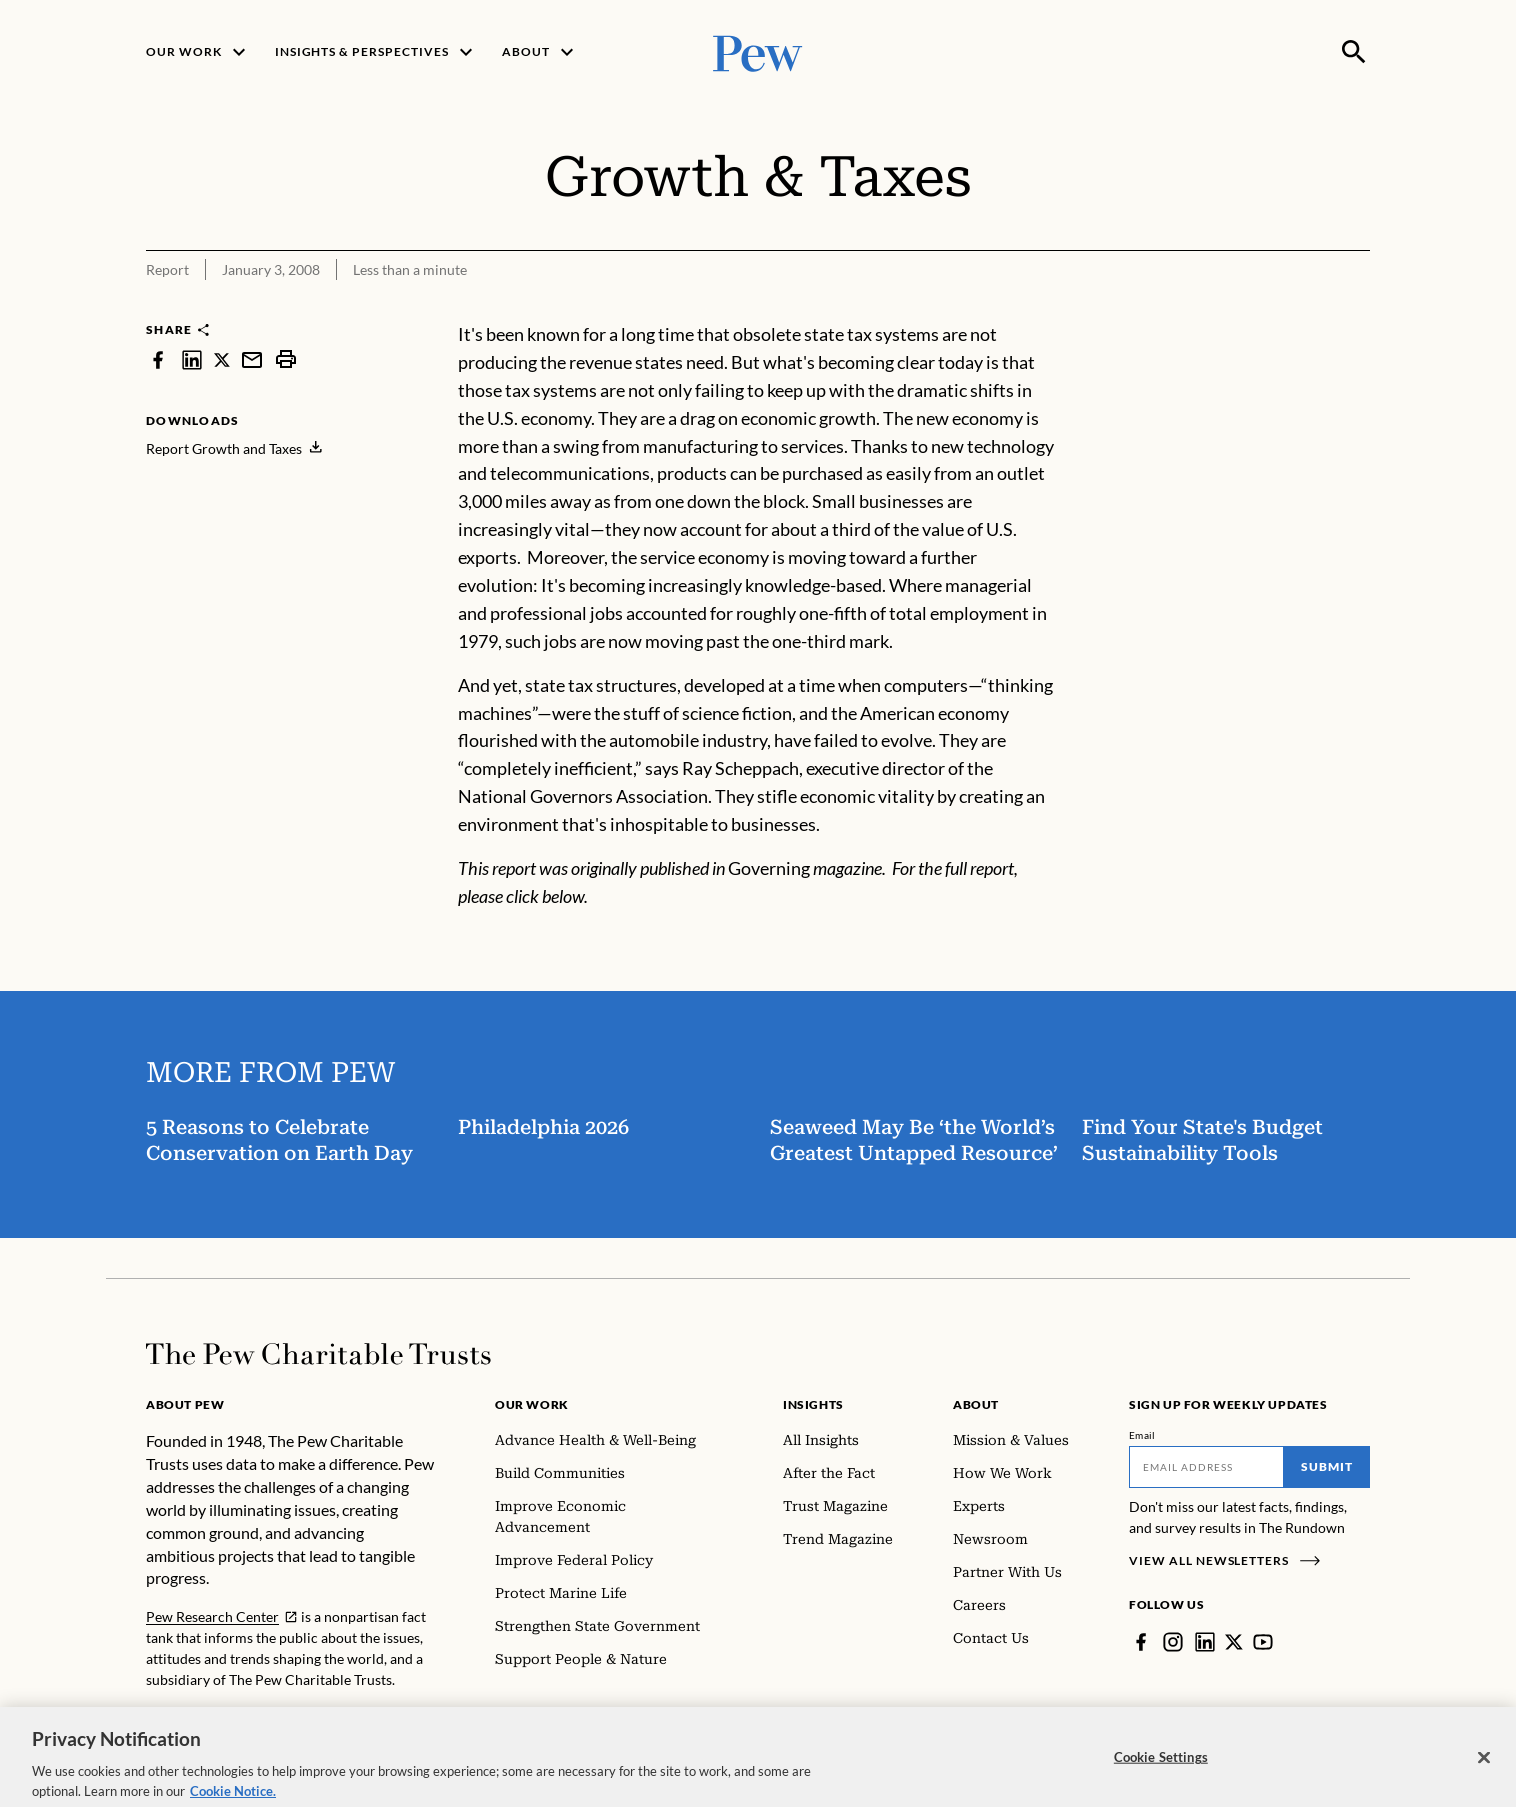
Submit (1327, 1466)
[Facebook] (1141, 1642)
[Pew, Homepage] (758, 51)
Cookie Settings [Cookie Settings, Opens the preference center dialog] (1161, 1770)
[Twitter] (1234, 1642)
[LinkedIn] (1205, 1642)
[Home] (318, 1354)
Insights (813, 1404)
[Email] (1206, 1467)
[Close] (1484, 1770)
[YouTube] (1263, 1642)
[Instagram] (1173, 1642)
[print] (286, 359)
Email (1142, 1435)
